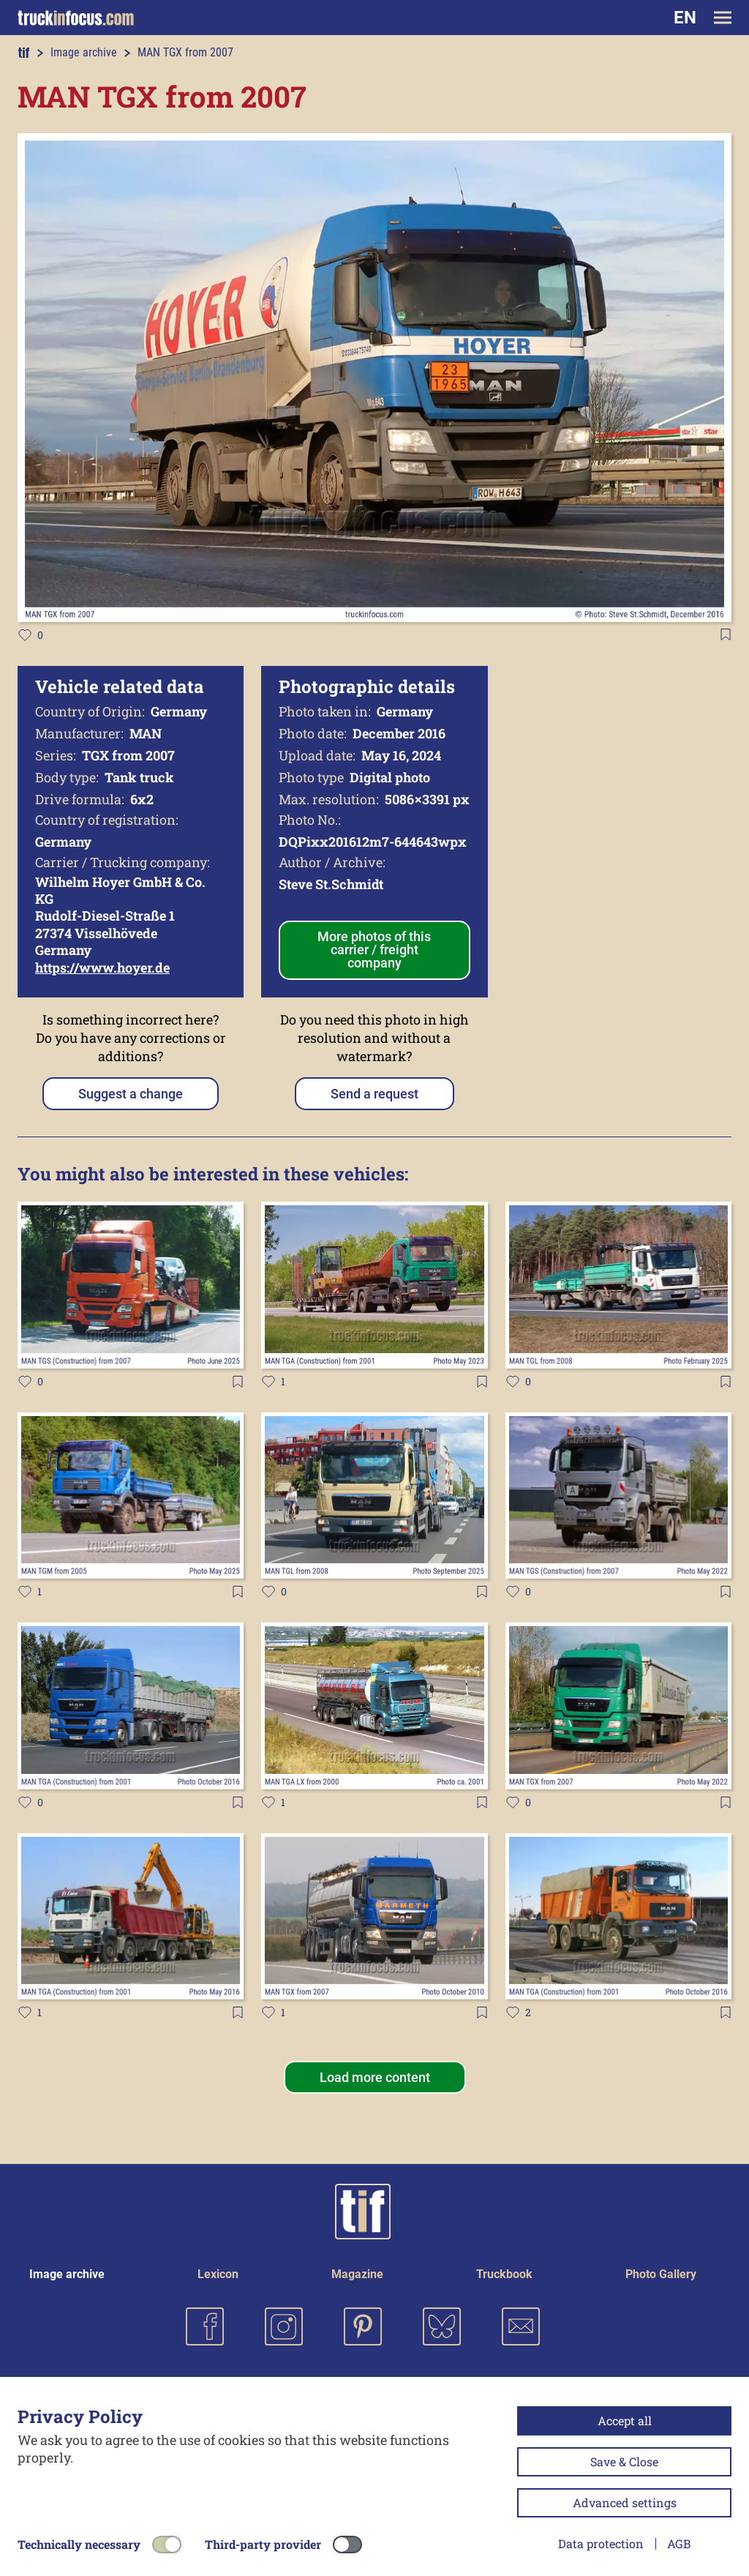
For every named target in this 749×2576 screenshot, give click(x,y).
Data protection (601, 2543)
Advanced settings (625, 2502)
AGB (678, 2543)
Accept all (625, 2420)
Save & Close (624, 2461)
